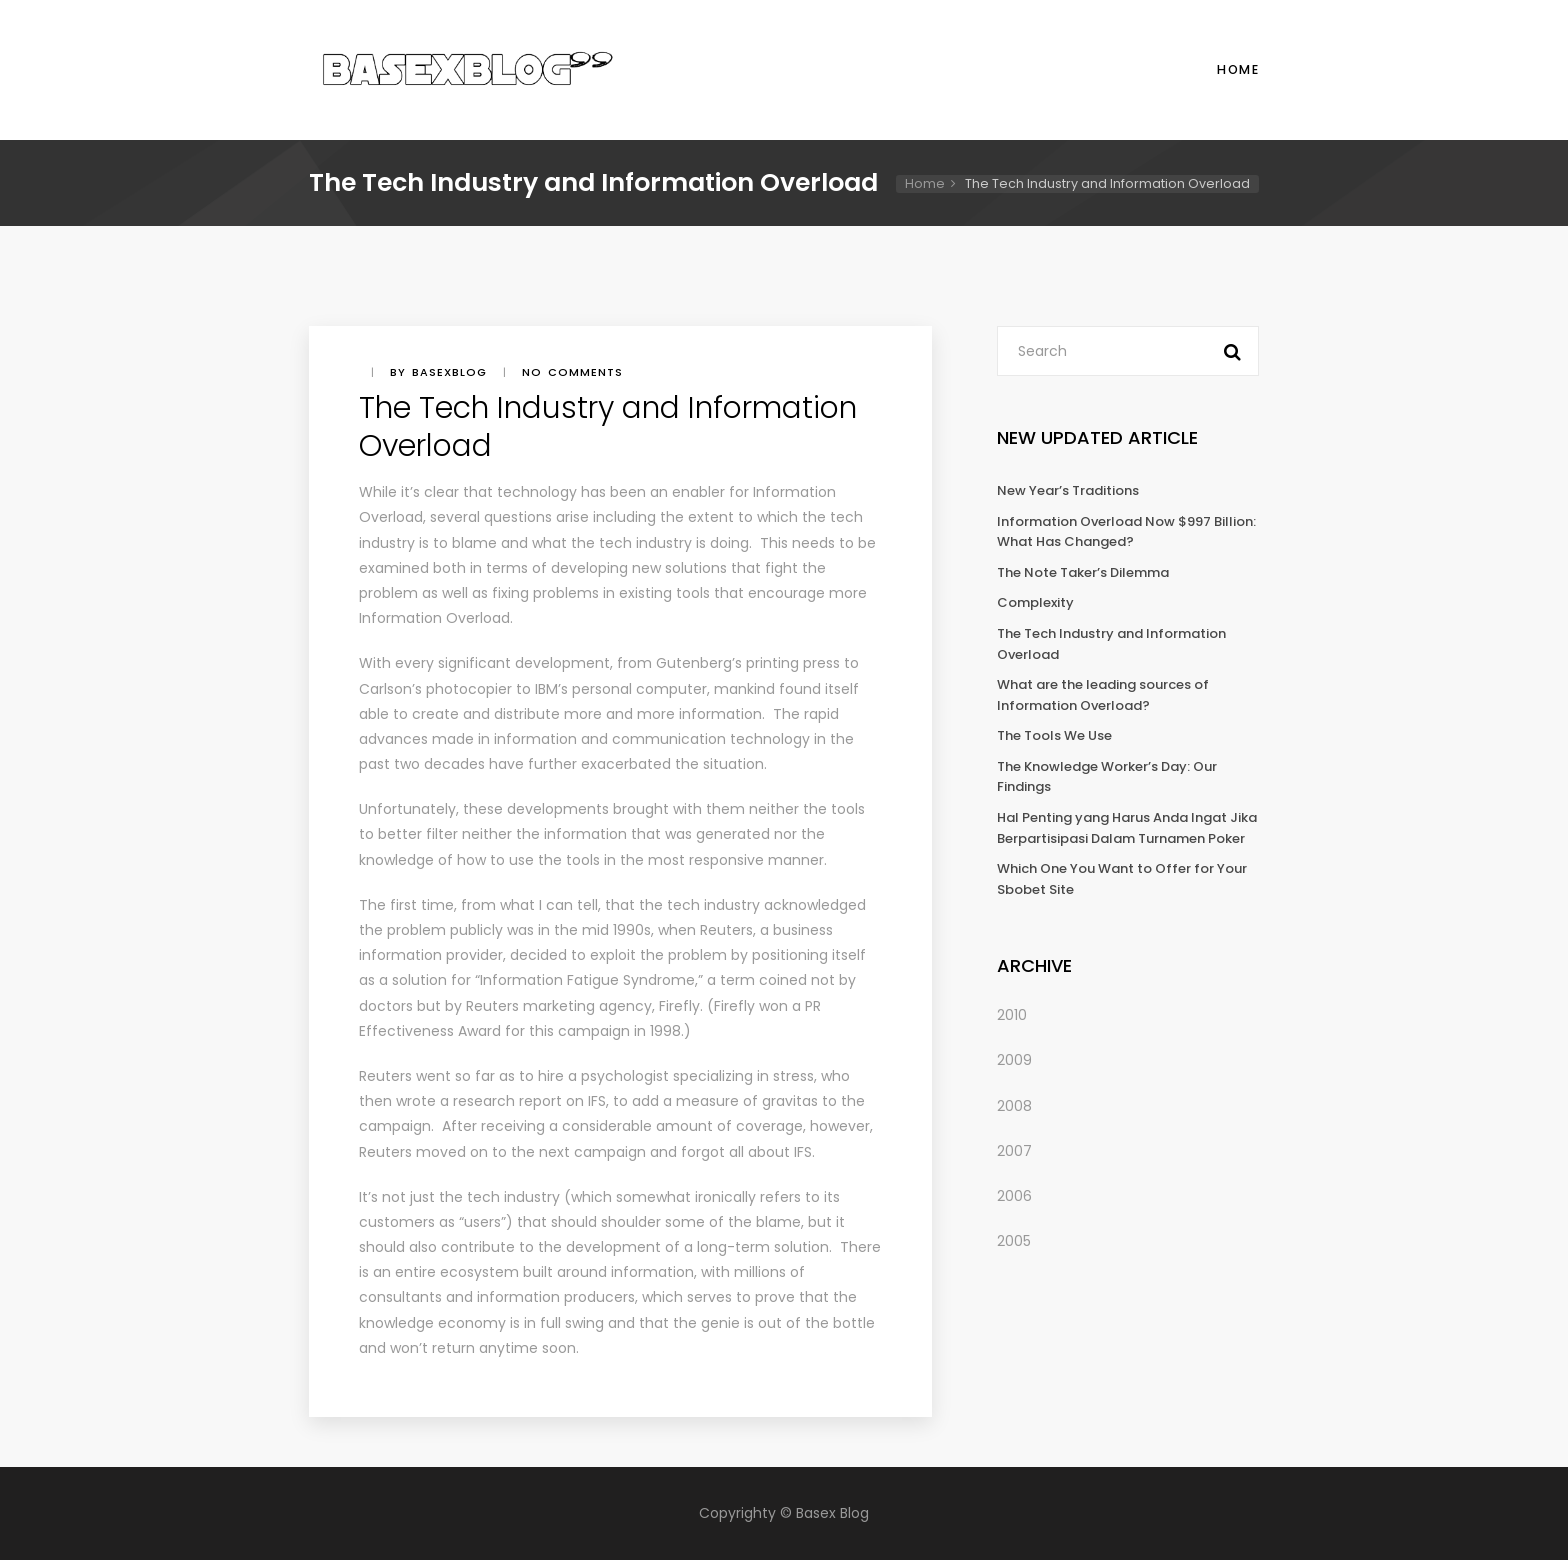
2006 (1014, 1196)
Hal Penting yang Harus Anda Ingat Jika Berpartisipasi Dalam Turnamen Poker (1127, 828)
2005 (1014, 1241)
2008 (1014, 1106)
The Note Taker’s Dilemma (1083, 572)
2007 (1014, 1151)
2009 (1014, 1060)
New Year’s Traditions (1068, 490)
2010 (1012, 1015)
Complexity (1035, 602)
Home (1238, 69)
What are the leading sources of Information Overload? (1103, 695)
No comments (572, 372)
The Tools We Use (1054, 735)
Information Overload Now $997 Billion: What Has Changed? (1126, 532)
